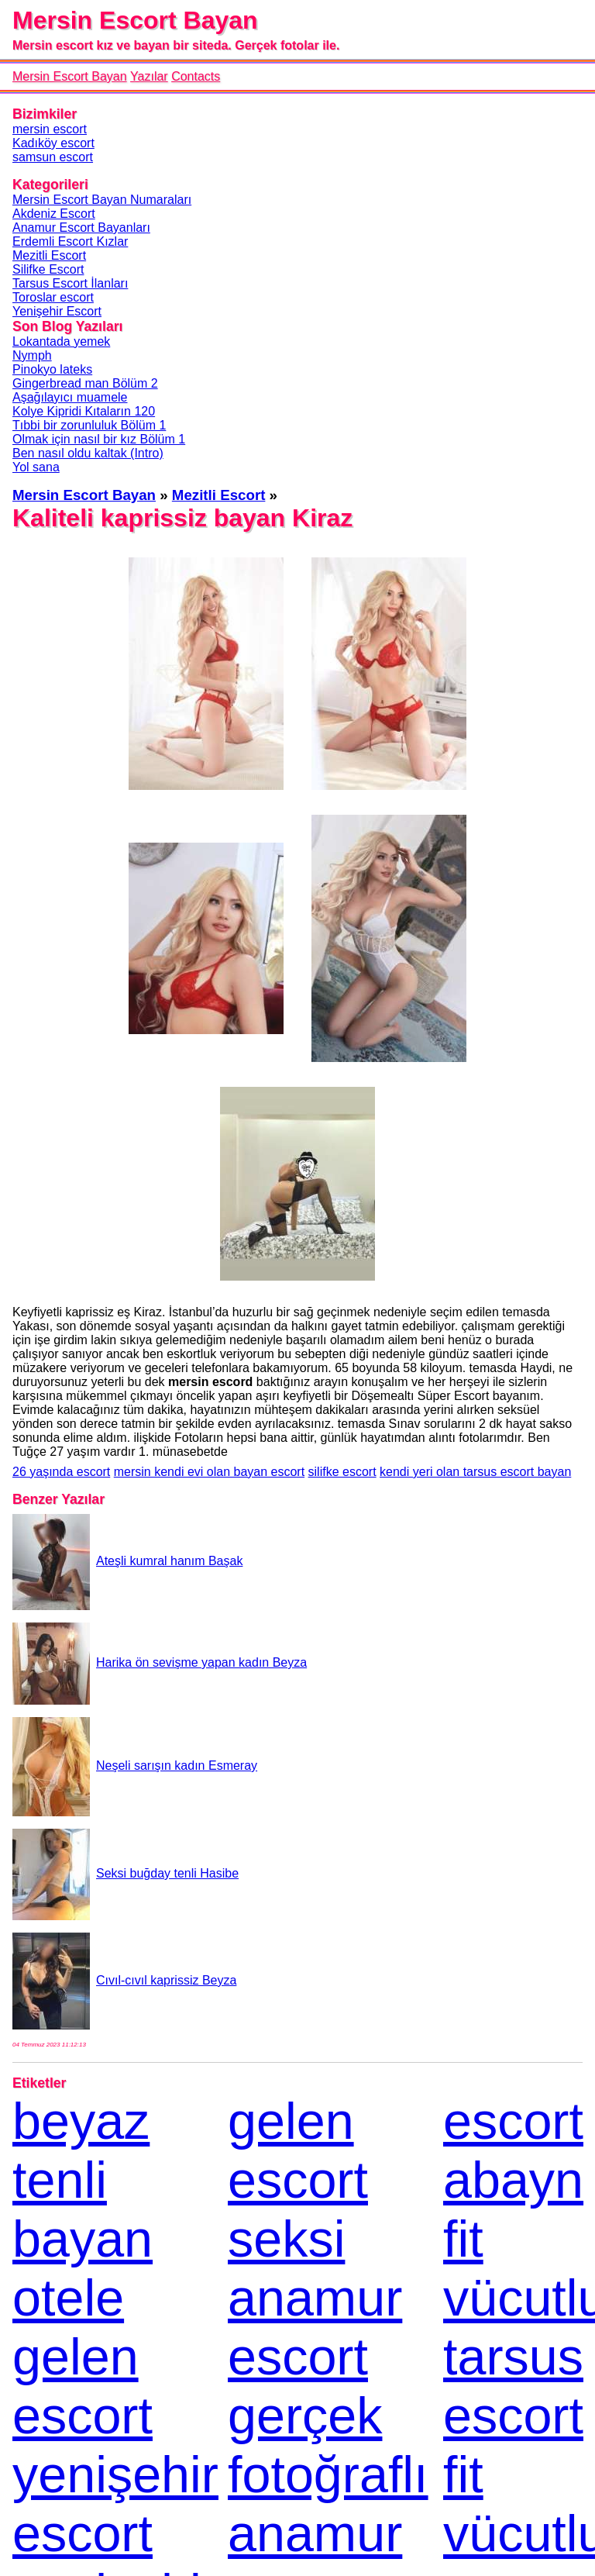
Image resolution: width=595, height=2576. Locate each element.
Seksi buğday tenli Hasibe (125, 1873)
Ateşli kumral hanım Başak (127, 1560)
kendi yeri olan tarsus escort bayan (475, 1471)
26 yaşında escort (61, 1471)
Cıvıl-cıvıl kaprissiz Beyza (124, 1980)
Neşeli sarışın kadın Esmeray (134, 1765)
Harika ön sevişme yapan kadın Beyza (159, 1662)
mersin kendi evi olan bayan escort (209, 1471)
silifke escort (342, 1471)
